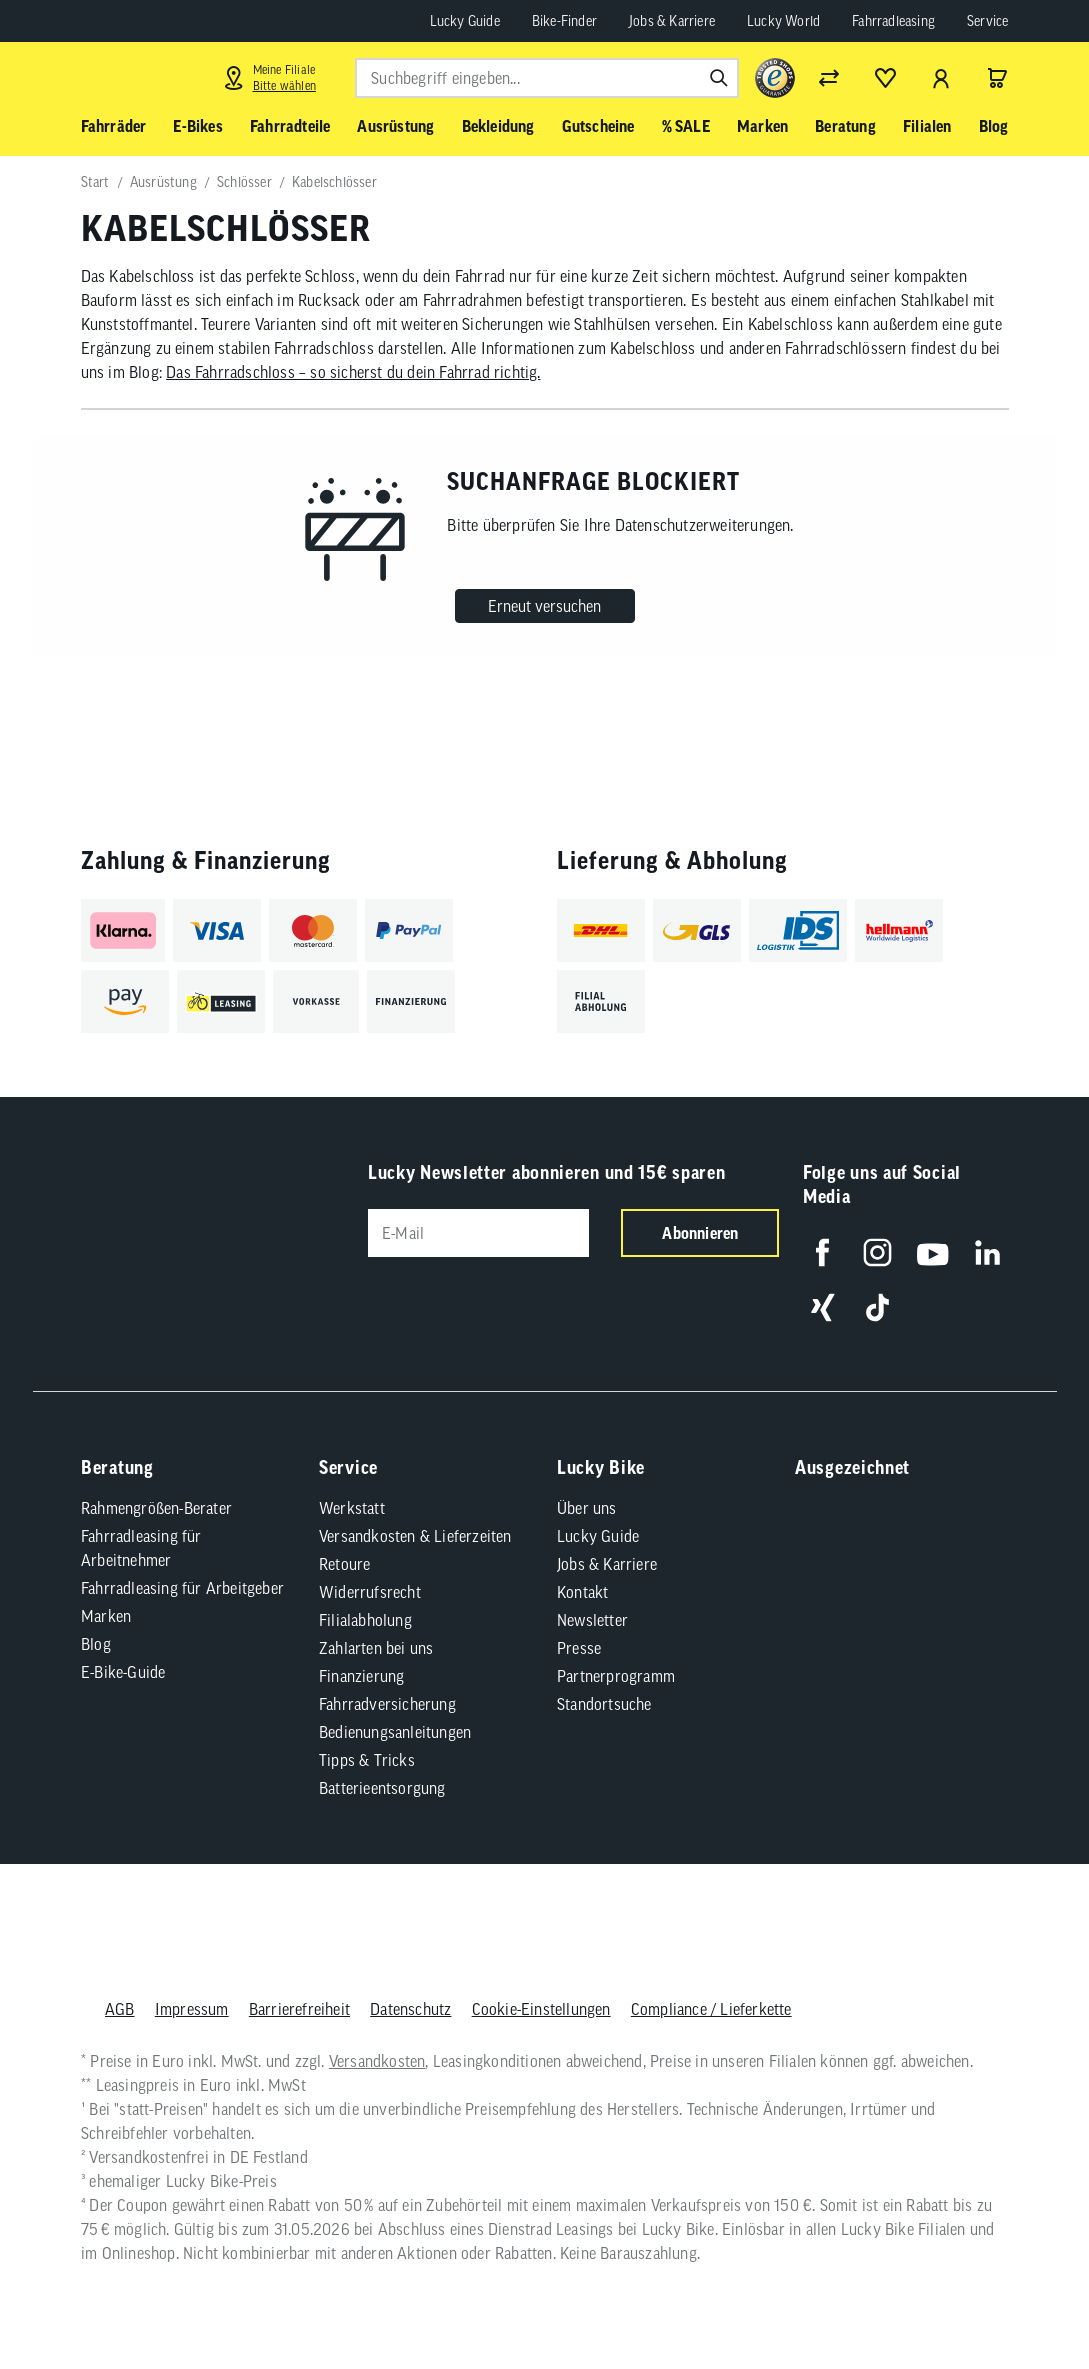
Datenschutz (410, 2009)
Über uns (587, 1508)
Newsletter (592, 1620)
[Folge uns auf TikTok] (877, 1307)
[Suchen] (719, 78)
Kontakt (582, 1592)
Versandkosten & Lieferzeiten (415, 1536)
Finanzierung (361, 1676)
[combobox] (547, 78)
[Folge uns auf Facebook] (822, 1252)
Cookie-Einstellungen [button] (540, 2009)
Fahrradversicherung (387, 1704)
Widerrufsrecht (370, 1592)
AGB (120, 2009)
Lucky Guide (465, 21)
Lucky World (783, 21)
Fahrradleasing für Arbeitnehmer (141, 1548)
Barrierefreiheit (298, 2009)
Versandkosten (376, 2061)
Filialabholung (365, 1620)
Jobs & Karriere (672, 21)
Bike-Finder (564, 21)
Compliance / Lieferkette (710, 2009)
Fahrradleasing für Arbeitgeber (182, 1588)
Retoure (344, 1564)
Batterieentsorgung (382, 1788)
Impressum (191, 2009)
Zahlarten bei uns (376, 1648)
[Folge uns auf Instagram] (877, 1252)
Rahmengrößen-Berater (156, 1508)
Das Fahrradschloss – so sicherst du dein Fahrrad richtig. (353, 372)
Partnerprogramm (616, 1676)
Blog (96, 1644)
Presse (579, 1648)
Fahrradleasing (893, 21)
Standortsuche (604, 1704)
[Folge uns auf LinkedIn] (987, 1252)
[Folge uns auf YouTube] (932, 1252)
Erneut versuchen (544, 606)
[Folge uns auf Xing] (822, 1307)
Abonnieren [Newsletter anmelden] (700, 1233)
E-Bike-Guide (123, 1672)
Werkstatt (352, 1508)
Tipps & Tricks (367, 1760)
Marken (106, 1616)
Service (987, 21)
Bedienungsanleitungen (395, 1732)
